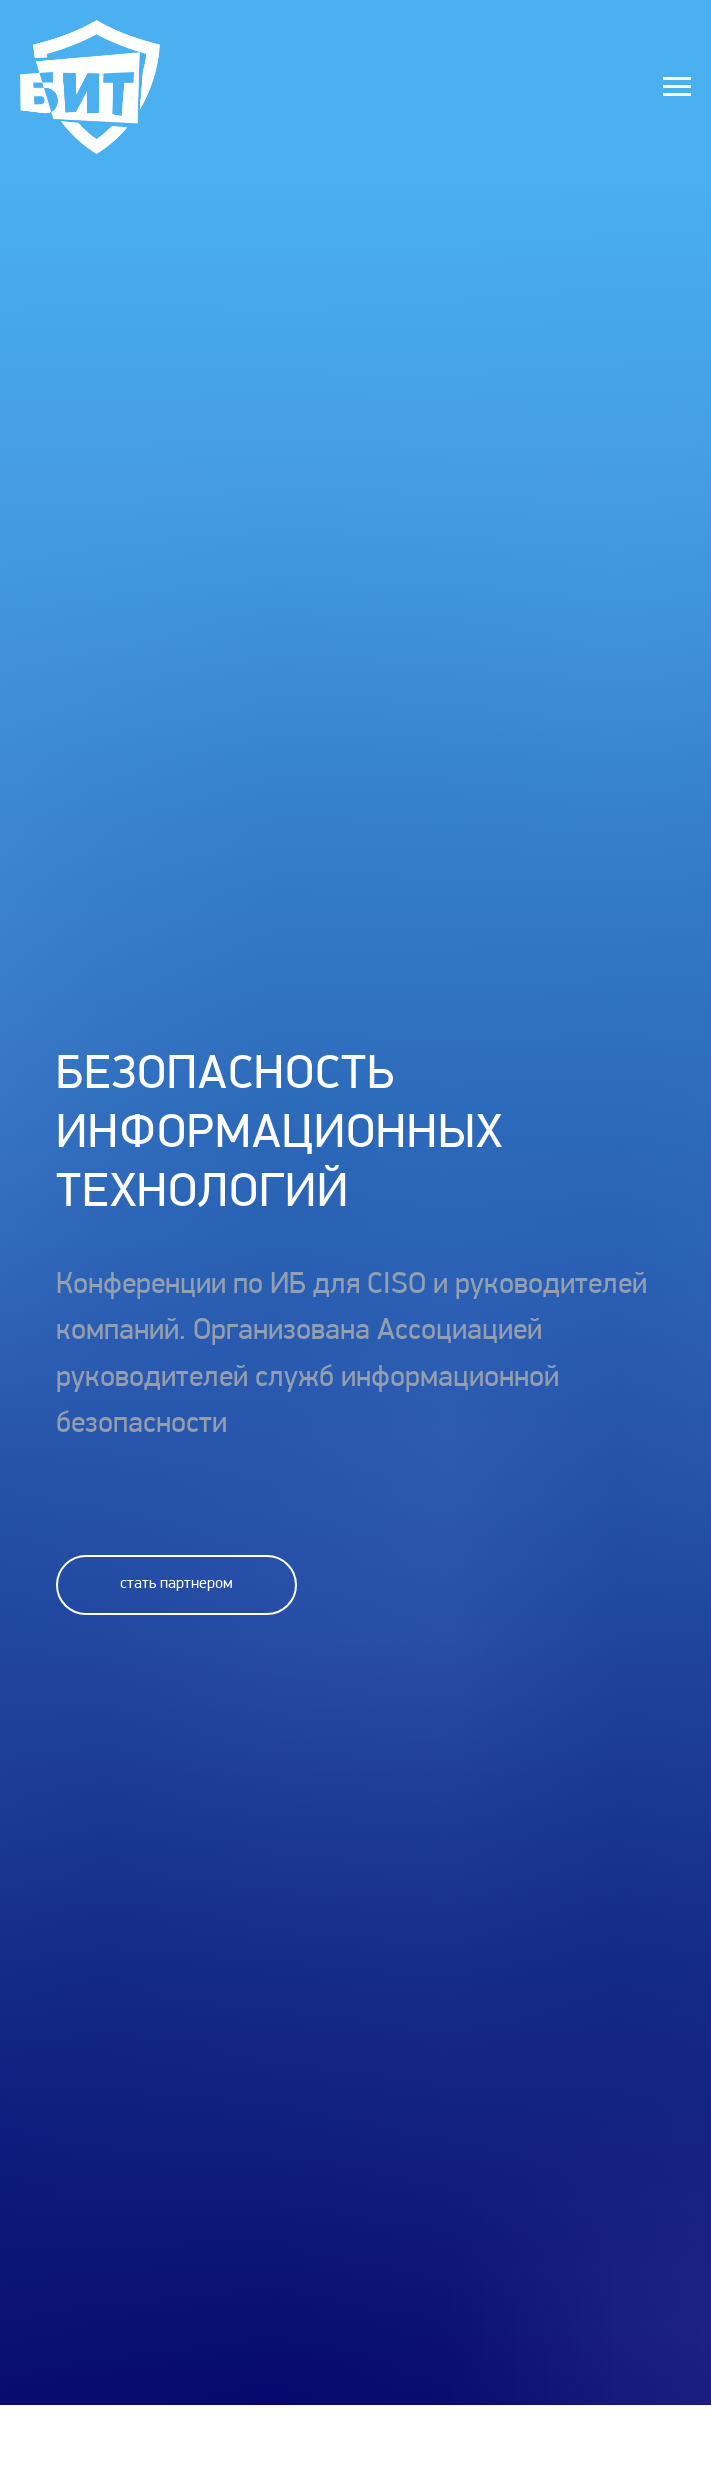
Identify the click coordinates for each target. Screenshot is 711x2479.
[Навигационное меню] (677, 87)
